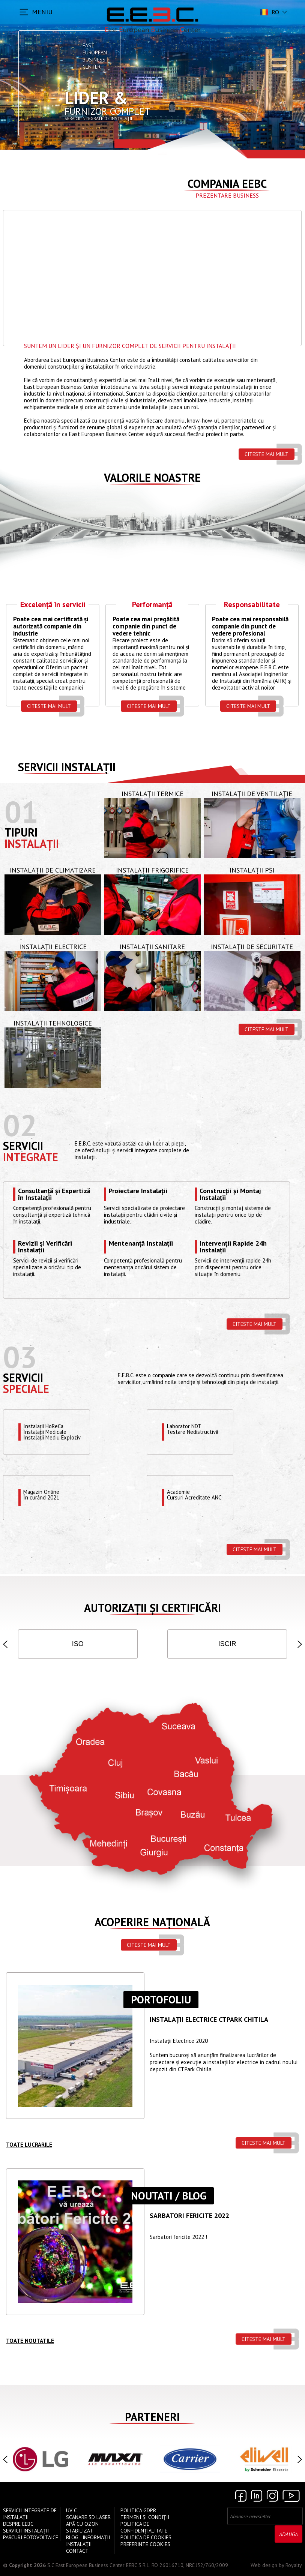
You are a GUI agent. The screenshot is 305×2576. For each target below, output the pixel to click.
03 (20, 1356)
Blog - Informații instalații (88, 2541)
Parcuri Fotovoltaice (30, 2537)
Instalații (32, 843)
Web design (264, 2565)
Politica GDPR (138, 2510)
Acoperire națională (152, 1922)
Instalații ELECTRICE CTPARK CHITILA (209, 2020)
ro (268, 12)
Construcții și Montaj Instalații (230, 1194)
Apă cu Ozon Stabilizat (82, 2527)
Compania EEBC (227, 183)
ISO (78, 1644)
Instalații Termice (152, 793)
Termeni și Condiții (144, 2517)
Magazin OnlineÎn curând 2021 (41, 1495)
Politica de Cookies (145, 2537)
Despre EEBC (18, 2524)
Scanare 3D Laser (88, 2517)
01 (21, 811)
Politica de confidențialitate (143, 2527)
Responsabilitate (252, 605)
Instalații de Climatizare (53, 870)
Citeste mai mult (266, 454)
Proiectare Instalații (138, 1191)
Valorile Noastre (152, 477)
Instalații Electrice (53, 946)
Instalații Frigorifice (152, 870)
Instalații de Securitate (252, 946)
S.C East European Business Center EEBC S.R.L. (98, 2565)
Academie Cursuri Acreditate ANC (194, 1495)
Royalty (293, 2565)
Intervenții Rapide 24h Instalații (233, 1247)
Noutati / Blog (168, 2196)
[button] (5, 1644)
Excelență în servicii (52, 605)
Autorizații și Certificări (152, 1607)
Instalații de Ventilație (252, 793)
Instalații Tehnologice (53, 1023)
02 (20, 1125)
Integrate (30, 1157)
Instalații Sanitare (152, 946)
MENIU (42, 11)
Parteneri (152, 2417)
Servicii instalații (67, 767)
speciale (26, 1388)
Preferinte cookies (145, 2544)
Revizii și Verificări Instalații (45, 1247)
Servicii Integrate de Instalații (30, 2514)
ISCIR (227, 1644)
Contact (77, 2551)
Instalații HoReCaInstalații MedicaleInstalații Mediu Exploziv (53, 1432)
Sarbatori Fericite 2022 (189, 2216)
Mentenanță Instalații (141, 1244)
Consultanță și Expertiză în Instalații (54, 1194)
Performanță (152, 605)
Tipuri (21, 832)
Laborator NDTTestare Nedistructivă (193, 1429)
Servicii (23, 1145)
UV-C (71, 2510)
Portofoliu (161, 2000)
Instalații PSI (252, 870)
